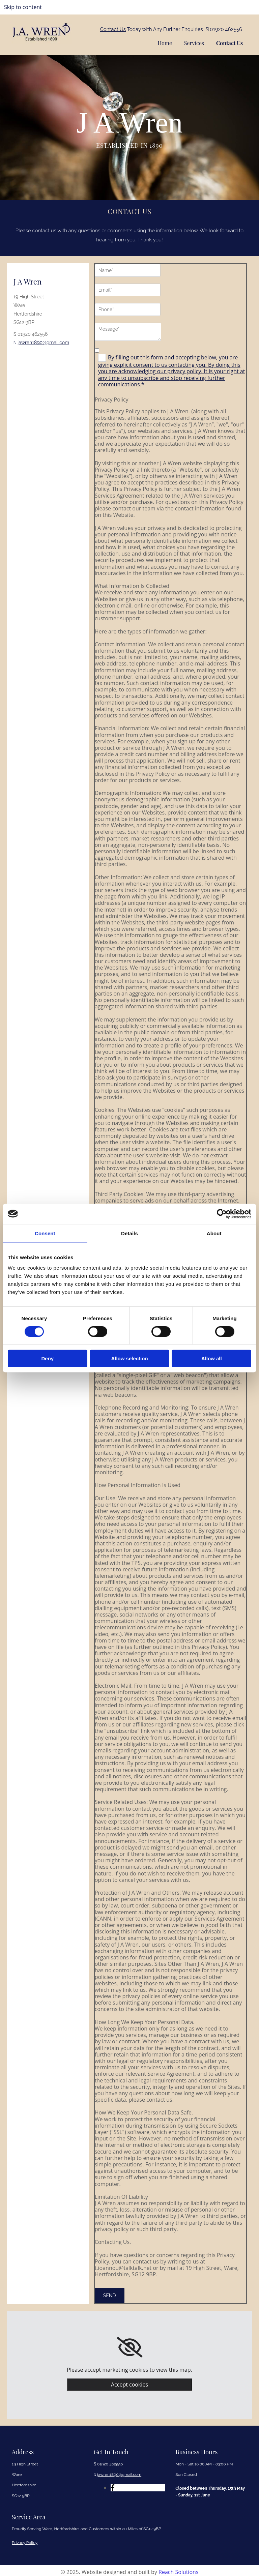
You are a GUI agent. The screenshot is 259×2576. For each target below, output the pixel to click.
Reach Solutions (178, 2569)
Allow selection (129, 1358)
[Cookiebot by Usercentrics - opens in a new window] (221, 1214)
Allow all (211, 1358)
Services (192, 40)
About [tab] (214, 1233)
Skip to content (23, 7)
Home (161, 40)
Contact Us (113, 29)
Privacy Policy (24, 2540)
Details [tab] (129, 1233)
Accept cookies (129, 2381)
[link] (129, 2344)
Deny (47, 1358)
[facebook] (113, 2485)
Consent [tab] (45, 1233)
